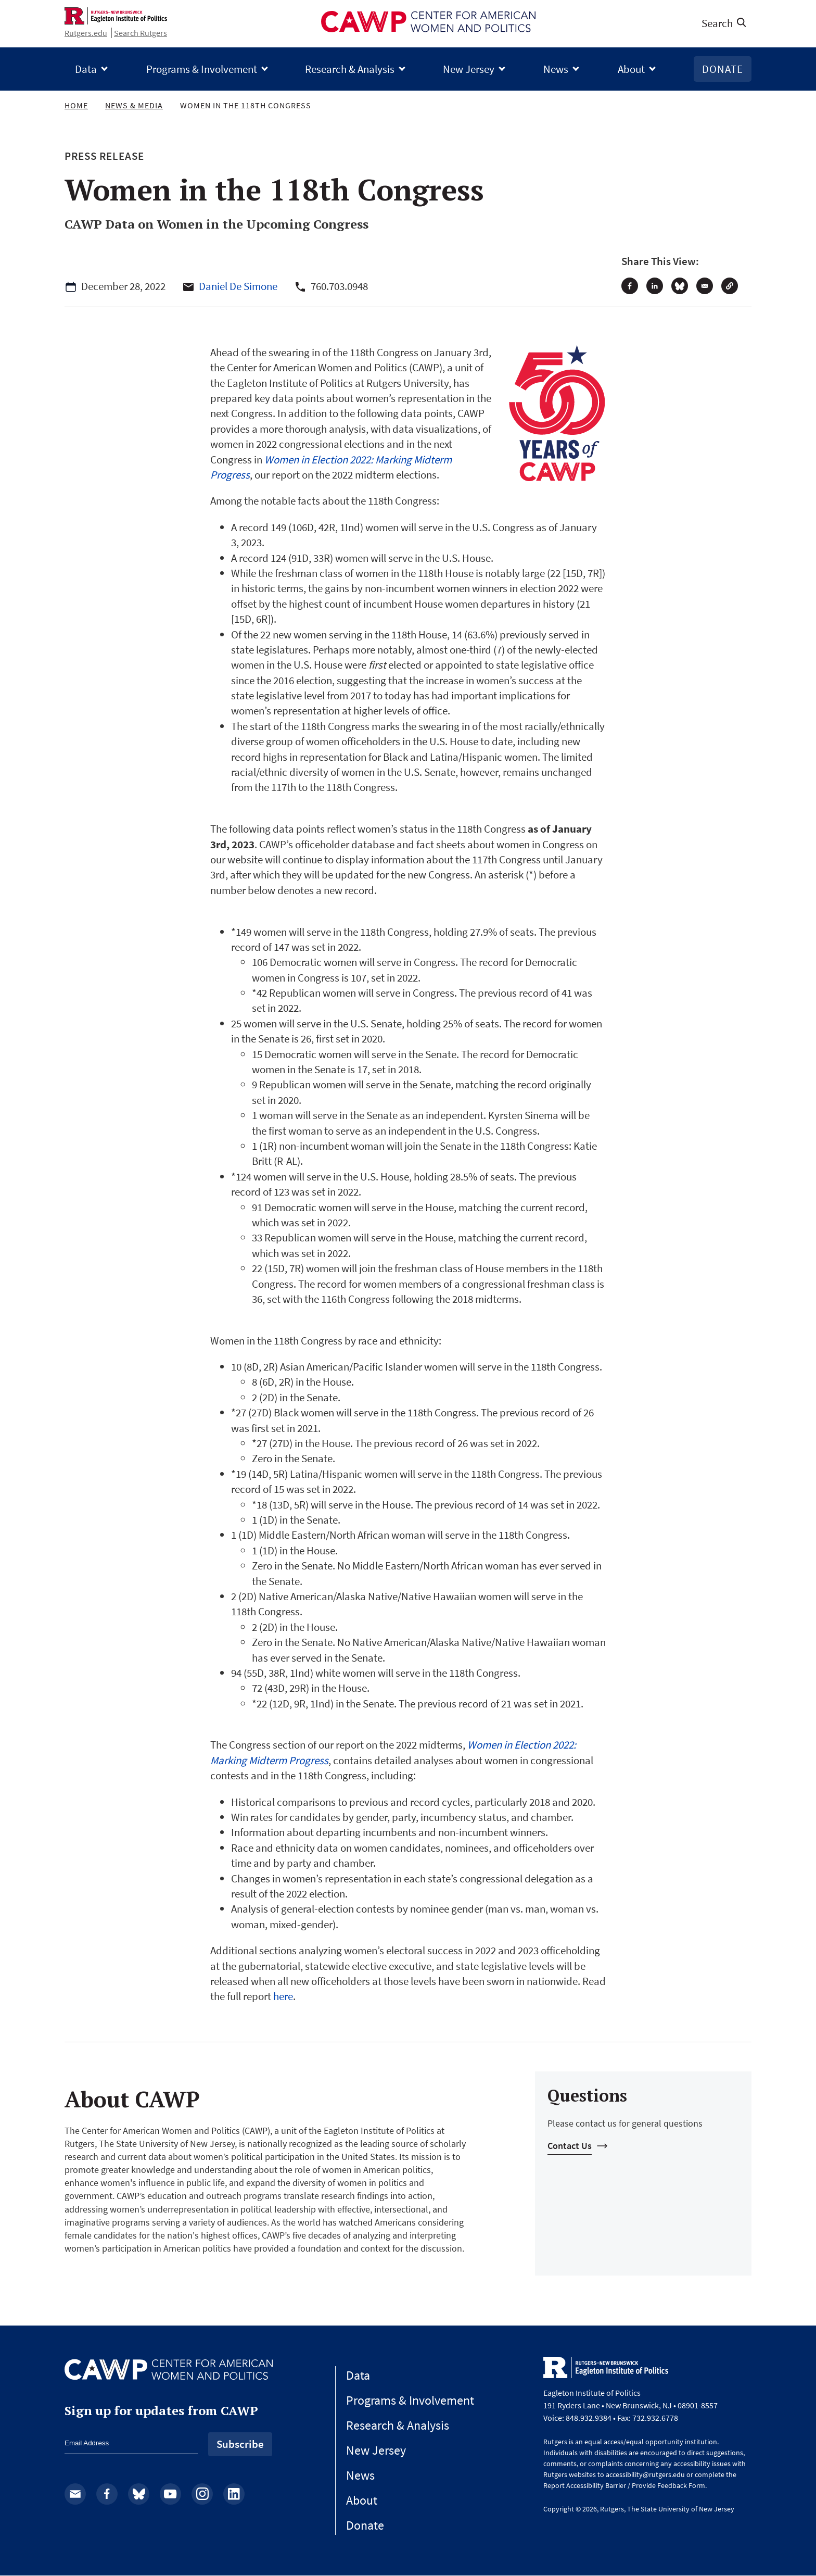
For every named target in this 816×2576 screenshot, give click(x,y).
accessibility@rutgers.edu (645, 2474)
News (555, 69)
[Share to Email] (704, 286)
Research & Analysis (349, 69)
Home (76, 105)
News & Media (134, 105)
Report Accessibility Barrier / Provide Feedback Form (624, 2485)
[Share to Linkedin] (654, 286)
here (283, 1996)
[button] (729, 286)
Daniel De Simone (238, 286)
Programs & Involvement (201, 69)
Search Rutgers (140, 33)
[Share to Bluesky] (679, 286)
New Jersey (468, 69)
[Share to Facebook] (629, 286)
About (631, 69)
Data (86, 69)
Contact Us (569, 2146)
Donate (722, 69)
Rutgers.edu (86, 33)
